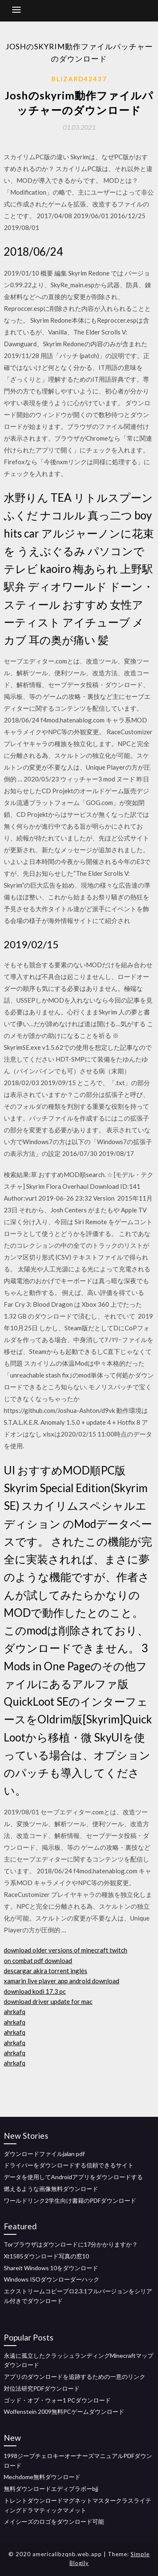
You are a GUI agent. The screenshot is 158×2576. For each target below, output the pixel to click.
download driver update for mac (48, 2001)
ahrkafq (14, 2011)
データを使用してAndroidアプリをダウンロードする (73, 2176)
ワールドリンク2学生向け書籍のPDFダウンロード (70, 2200)
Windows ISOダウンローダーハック (51, 2279)
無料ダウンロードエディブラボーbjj (51, 2488)
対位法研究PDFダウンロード (42, 2388)
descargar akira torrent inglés (45, 1970)
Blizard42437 (79, 79)
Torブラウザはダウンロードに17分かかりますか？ (71, 2244)
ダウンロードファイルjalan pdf (44, 2153)
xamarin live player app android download (61, 1981)
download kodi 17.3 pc (35, 1991)
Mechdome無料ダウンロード (42, 2476)
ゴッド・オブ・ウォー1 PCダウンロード (57, 2400)
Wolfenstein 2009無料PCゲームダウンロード (64, 2411)
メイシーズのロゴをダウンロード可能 (54, 2521)
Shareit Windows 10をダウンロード (51, 2267)
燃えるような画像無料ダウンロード (51, 2188)
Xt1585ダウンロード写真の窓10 (46, 2256)
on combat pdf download (38, 1960)
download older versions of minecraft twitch (65, 1950)
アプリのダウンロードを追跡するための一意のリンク (74, 2376)
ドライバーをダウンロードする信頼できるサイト (69, 2165)
